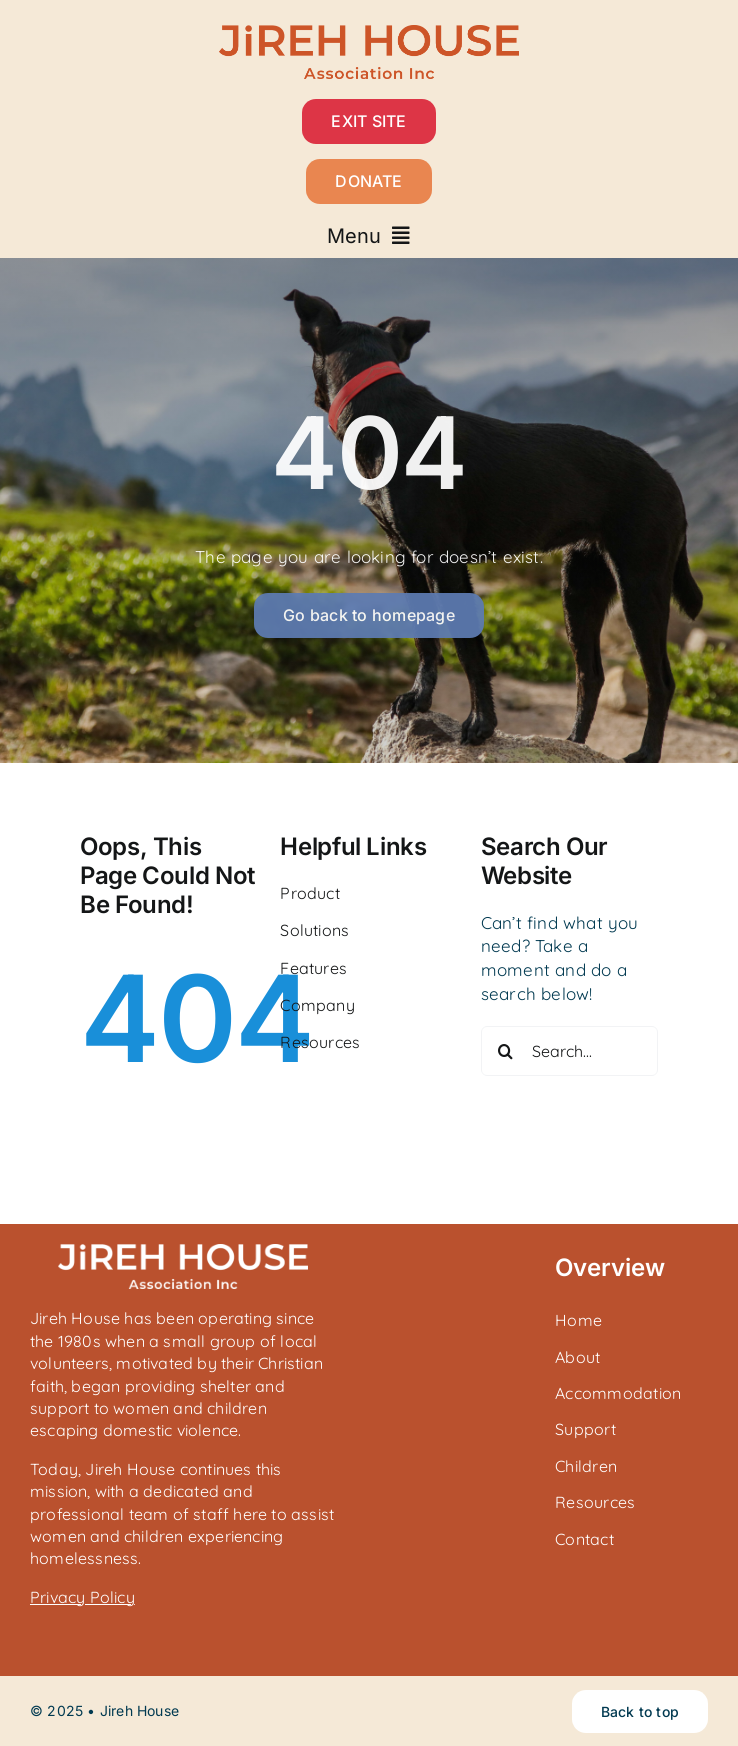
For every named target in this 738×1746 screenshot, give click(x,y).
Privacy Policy (82, 1597)
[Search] (506, 1051)
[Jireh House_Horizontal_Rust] (369, 33)
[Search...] (569, 1051)
